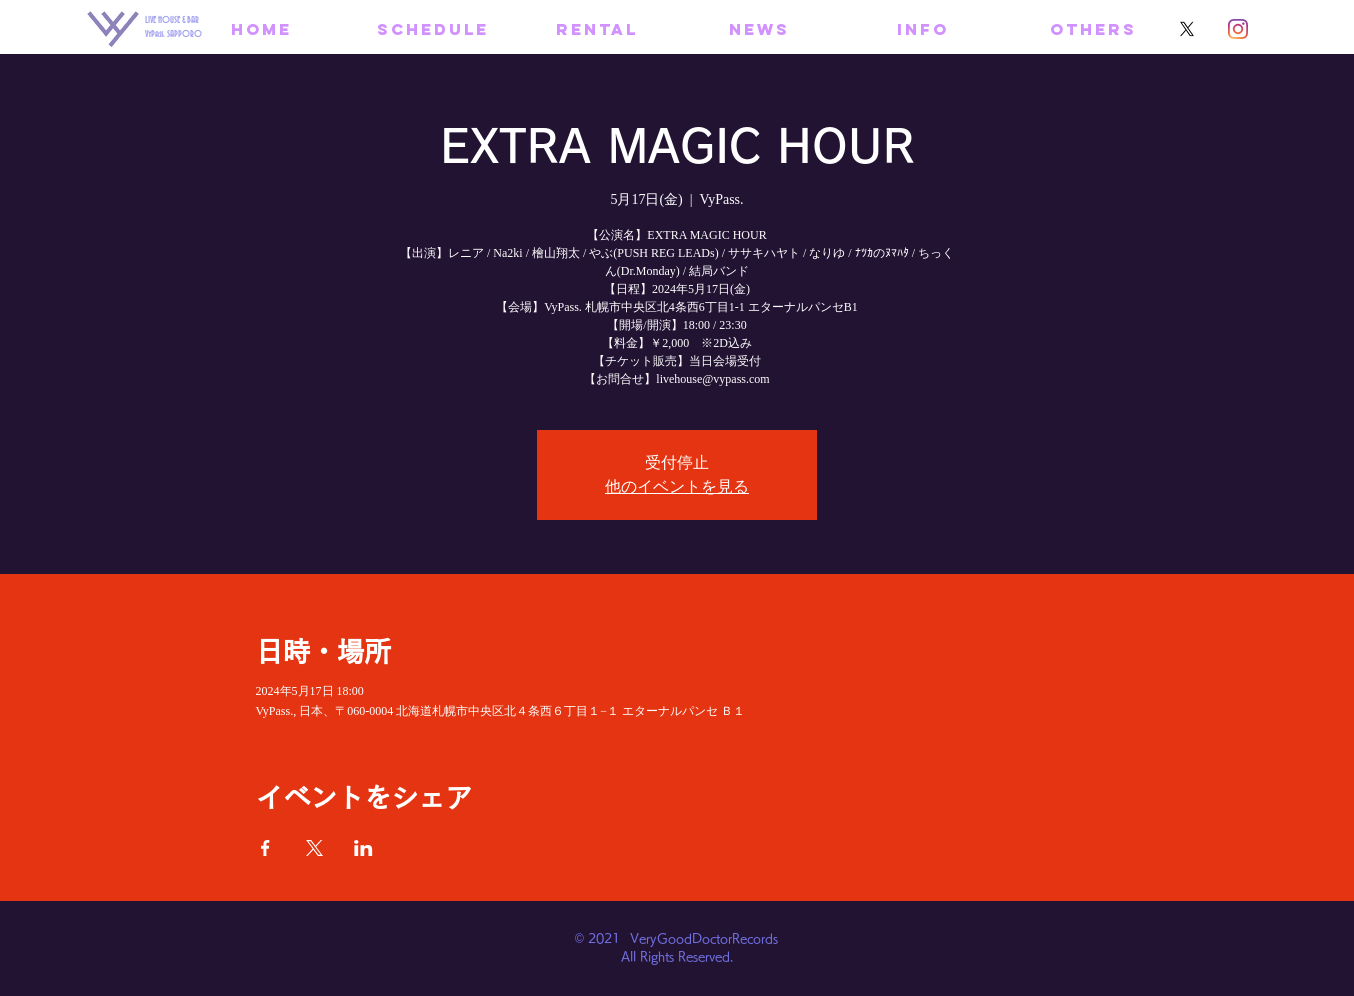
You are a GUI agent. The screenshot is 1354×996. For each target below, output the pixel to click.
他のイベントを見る (677, 486)
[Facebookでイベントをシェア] (265, 848)
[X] (1187, 29)
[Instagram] (1238, 29)
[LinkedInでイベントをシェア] (363, 848)
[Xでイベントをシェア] (314, 848)
